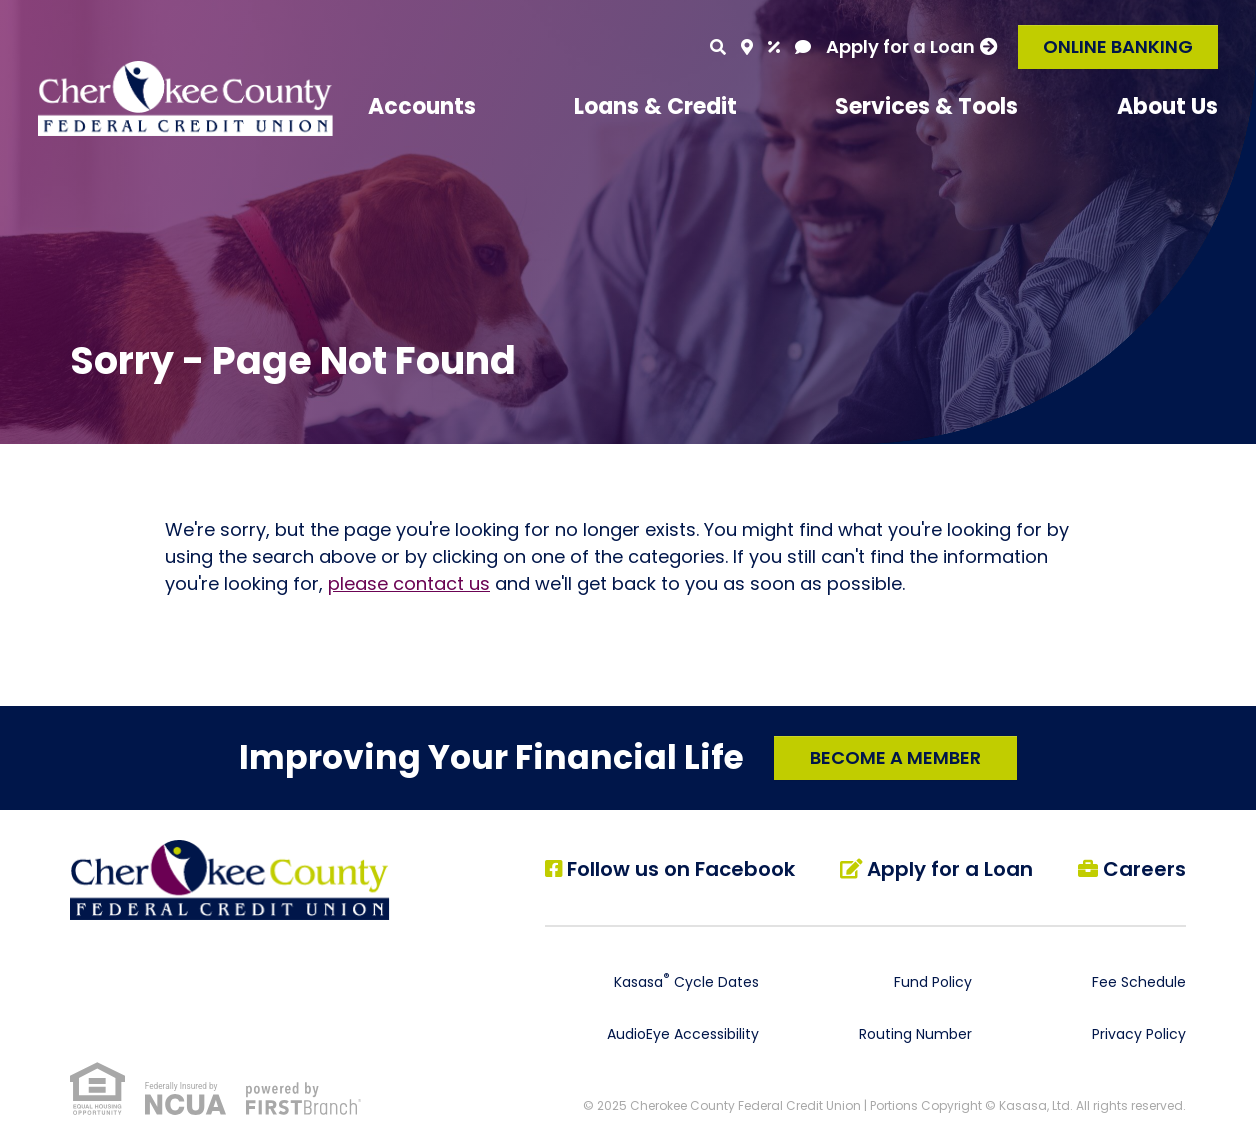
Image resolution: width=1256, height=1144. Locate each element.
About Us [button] (1167, 106)
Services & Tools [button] (926, 106)
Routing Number (915, 1033)
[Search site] (718, 47)
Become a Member (895, 756)
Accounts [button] (422, 106)
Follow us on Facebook (682, 869)
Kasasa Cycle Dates (686, 981)
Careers (1144, 869)
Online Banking (1118, 46)
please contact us (409, 583)
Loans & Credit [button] (655, 106)
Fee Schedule (1139, 981)
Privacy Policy (1139, 1033)
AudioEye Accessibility (683, 1033)
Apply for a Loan (900, 46)
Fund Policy (933, 981)
